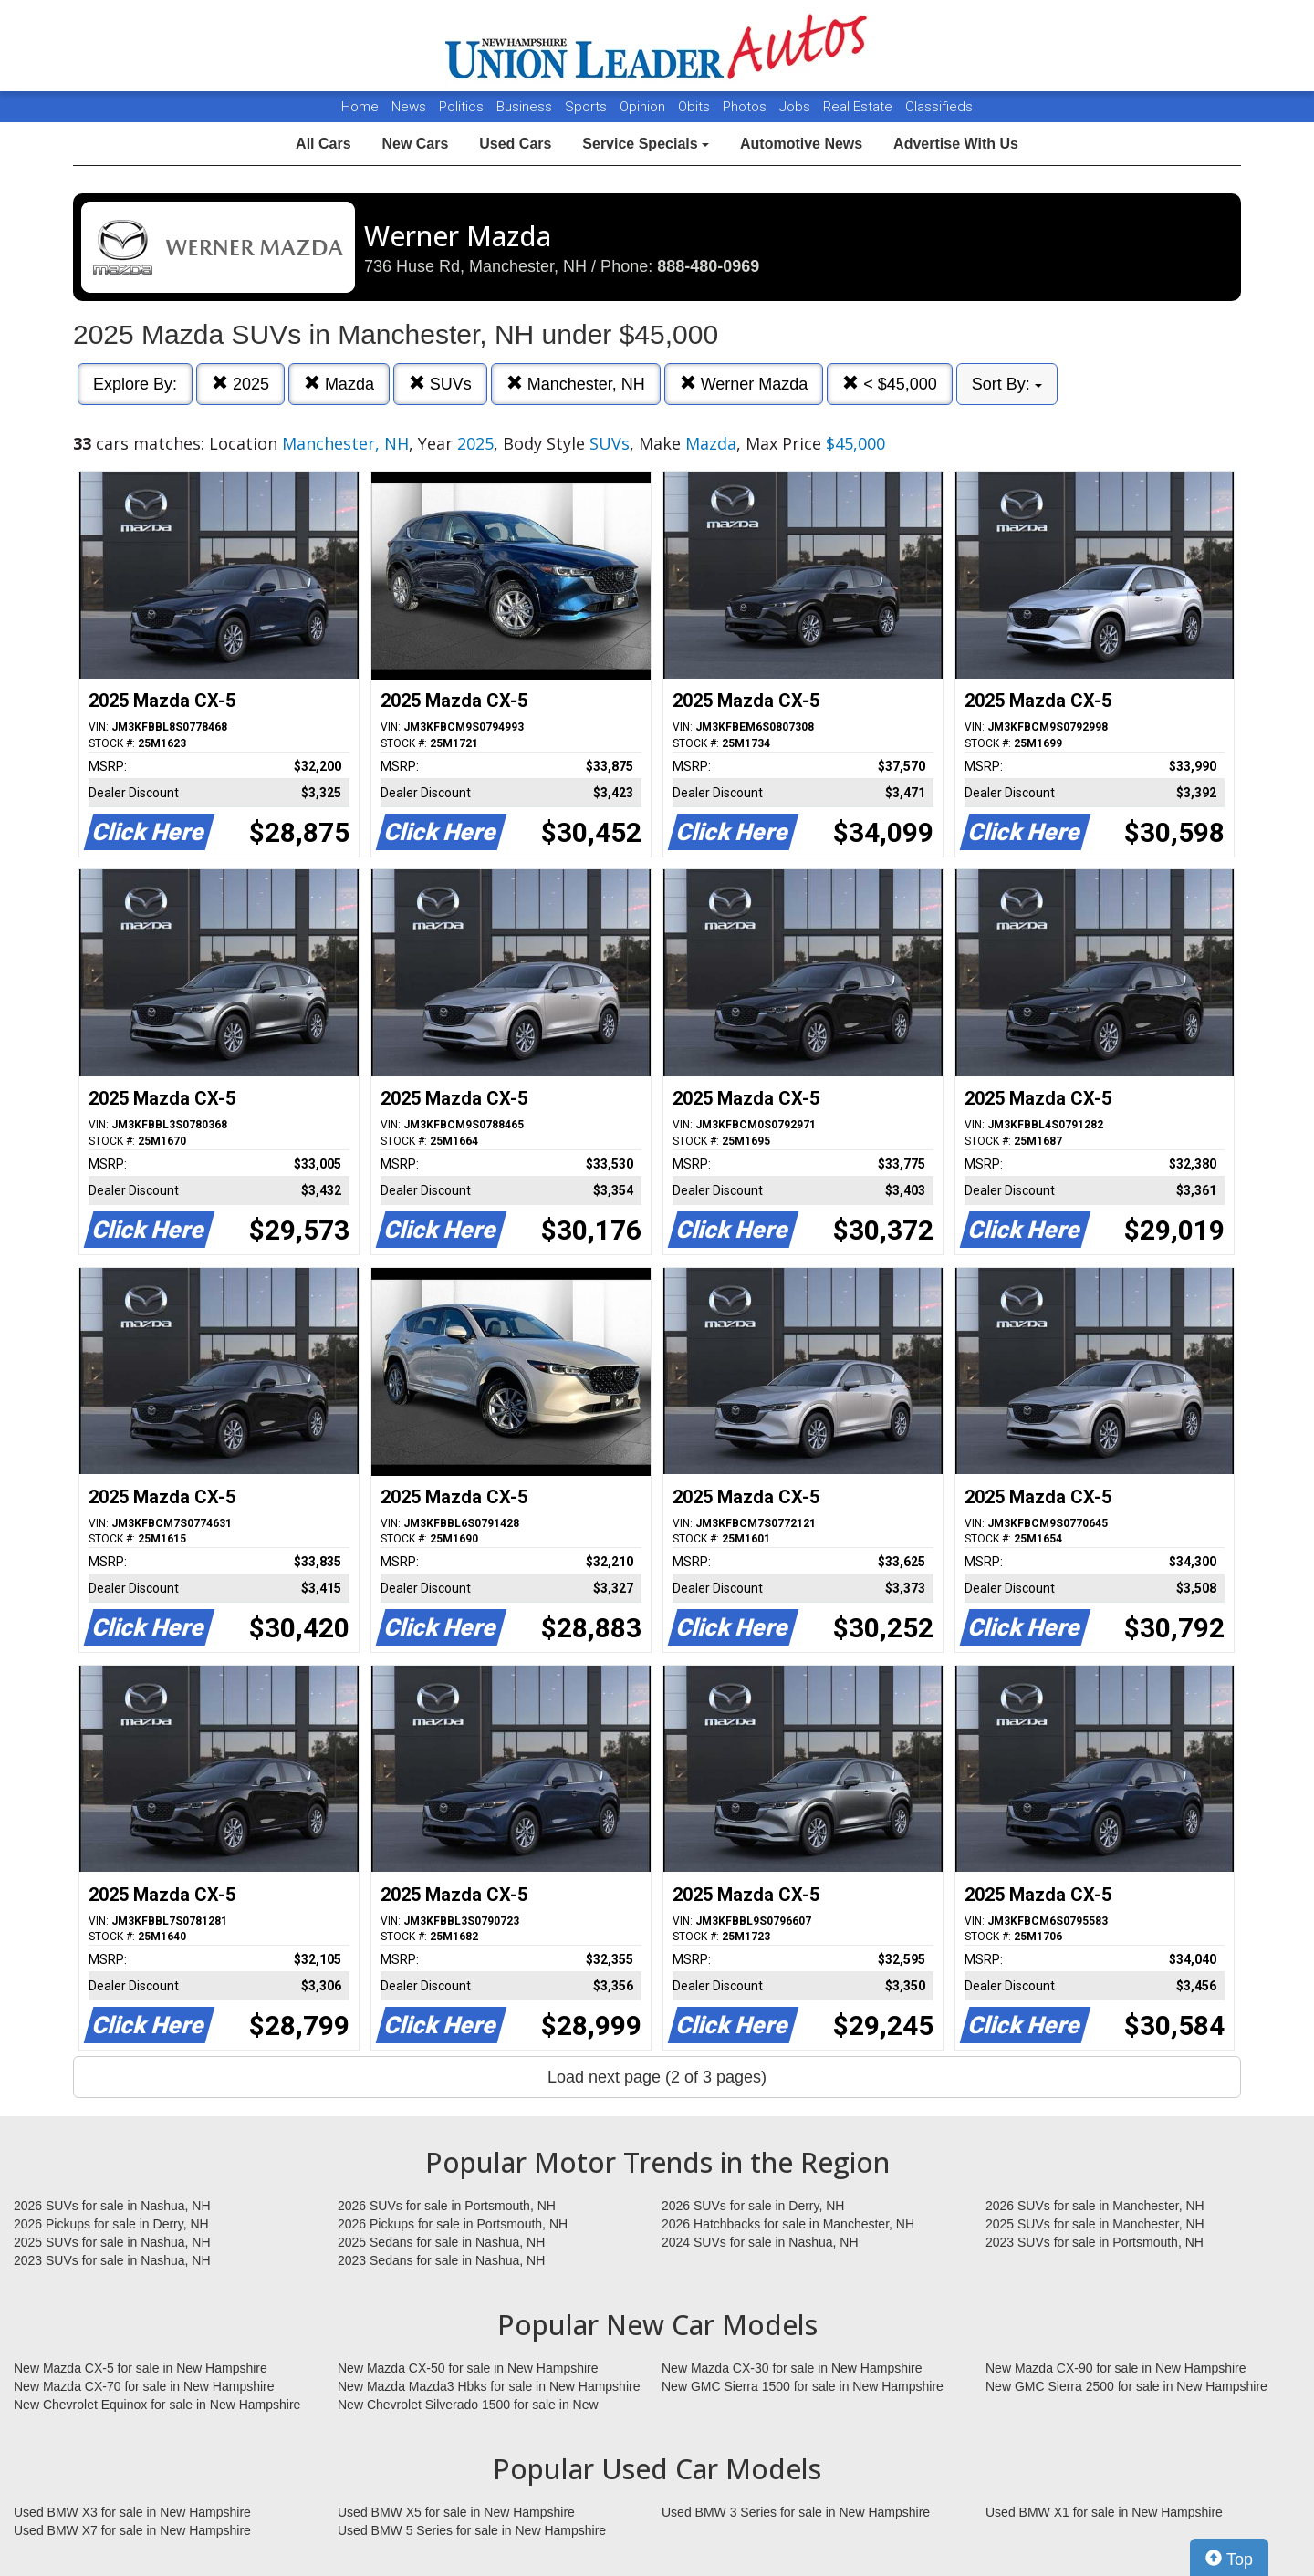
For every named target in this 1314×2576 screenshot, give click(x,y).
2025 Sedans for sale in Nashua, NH (441, 2242)
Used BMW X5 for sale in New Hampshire (456, 2512)
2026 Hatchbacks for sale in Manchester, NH (788, 2224)
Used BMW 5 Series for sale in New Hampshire (472, 2530)
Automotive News (801, 143)
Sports (587, 107)
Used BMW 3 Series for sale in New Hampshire (796, 2512)
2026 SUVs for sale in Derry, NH (753, 2205)
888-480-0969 (708, 266)
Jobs (796, 107)
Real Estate (859, 107)
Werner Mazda (744, 383)
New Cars (414, 143)
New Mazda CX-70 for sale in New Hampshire (144, 2386)
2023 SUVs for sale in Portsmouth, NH (1095, 2242)
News (408, 107)
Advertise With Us (955, 143)
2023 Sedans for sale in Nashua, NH (441, 2260)
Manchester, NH (575, 383)
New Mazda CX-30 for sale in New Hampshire (792, 2368)
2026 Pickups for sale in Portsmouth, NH (453, 2224)
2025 (240, 383)
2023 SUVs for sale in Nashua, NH (112, 2260)
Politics (461, 107)
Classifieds (939, 107)
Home (360, 107)
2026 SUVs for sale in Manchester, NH (1095, 2205)
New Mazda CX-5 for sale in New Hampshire (140, 2368)
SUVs (440, 383)
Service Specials (645, 143)
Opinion (644, 107)
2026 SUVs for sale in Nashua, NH (112, 2205)
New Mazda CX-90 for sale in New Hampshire (1116, 2368)
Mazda (339, 383)
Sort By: (1007, 384)
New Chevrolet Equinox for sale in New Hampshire (157, 2404)
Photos (746, 107)
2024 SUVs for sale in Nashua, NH (760, 2242)
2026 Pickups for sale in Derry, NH (111, 2224)
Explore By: (135, 384)
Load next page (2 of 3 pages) (657, 2077)
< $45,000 (889, 383)
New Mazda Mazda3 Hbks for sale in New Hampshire (489, 2386)
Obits (696, 107)
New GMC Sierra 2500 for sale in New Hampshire (1126, 2386)
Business (526, 107)
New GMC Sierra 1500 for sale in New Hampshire (803, 2386)
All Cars (323, 143)
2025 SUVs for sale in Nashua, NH (112, 2242)
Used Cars (515, 143)
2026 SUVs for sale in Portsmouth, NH (447, 2205)
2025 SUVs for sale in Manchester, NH (1095, 2224)
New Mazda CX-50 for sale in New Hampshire (468, 2368)
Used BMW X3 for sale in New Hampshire (132, 2512)
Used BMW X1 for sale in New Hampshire (1104, 2512)
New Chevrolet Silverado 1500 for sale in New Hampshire (468, 2405)
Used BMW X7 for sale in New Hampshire (132, 2530)
